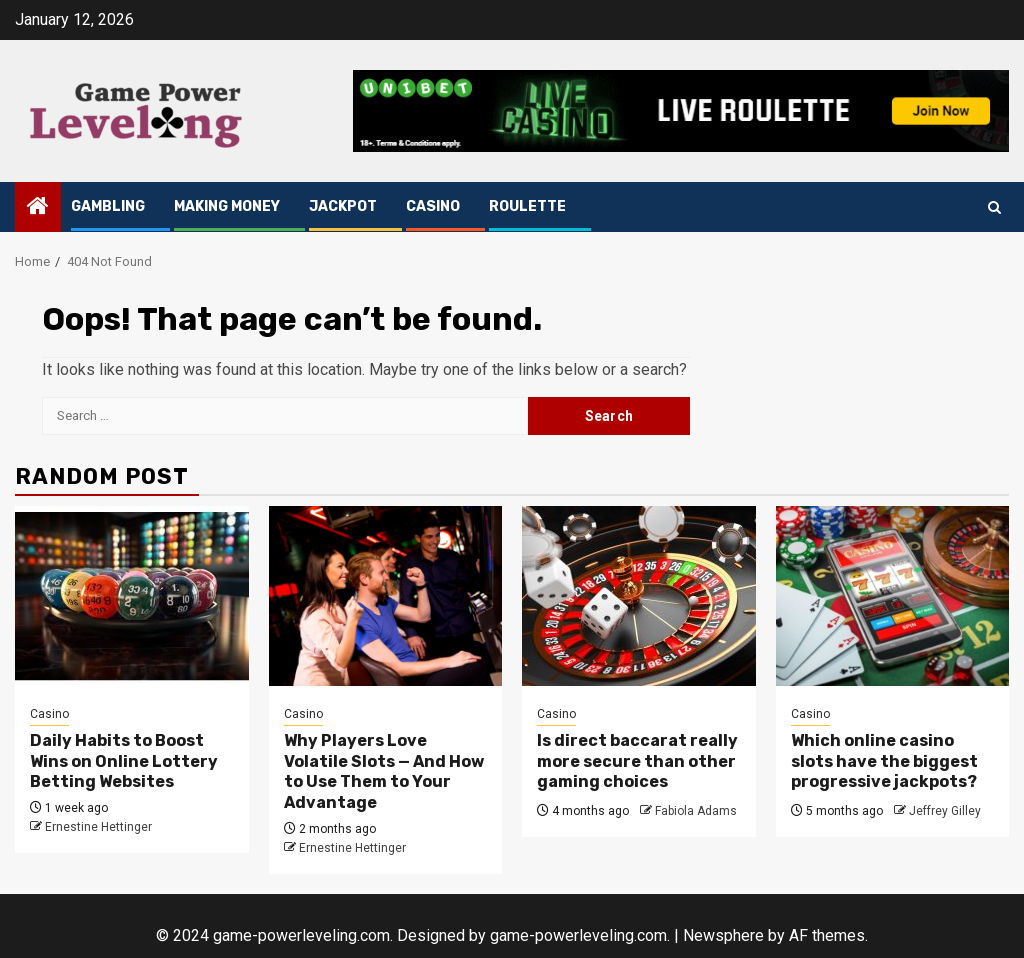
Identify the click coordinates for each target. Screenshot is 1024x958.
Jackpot (343, 206)
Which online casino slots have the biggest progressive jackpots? (884, 761)
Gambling (108, 206)
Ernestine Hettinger (98, 827)
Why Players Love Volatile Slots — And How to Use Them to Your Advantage (384, 771)
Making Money (227, 206)
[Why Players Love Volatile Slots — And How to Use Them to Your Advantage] (386, 596)
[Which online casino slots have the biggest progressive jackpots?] (893, 596)
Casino (433, 206)
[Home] (38, 208)
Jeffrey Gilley (945, 811)
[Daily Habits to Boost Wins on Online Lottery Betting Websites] (132, 596)
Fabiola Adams (696, 811)
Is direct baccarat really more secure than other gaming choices (637, 761)
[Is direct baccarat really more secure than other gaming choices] (639, 596)
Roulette (527, 206)
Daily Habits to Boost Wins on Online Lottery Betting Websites (124, 761)
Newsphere (723, 935)
